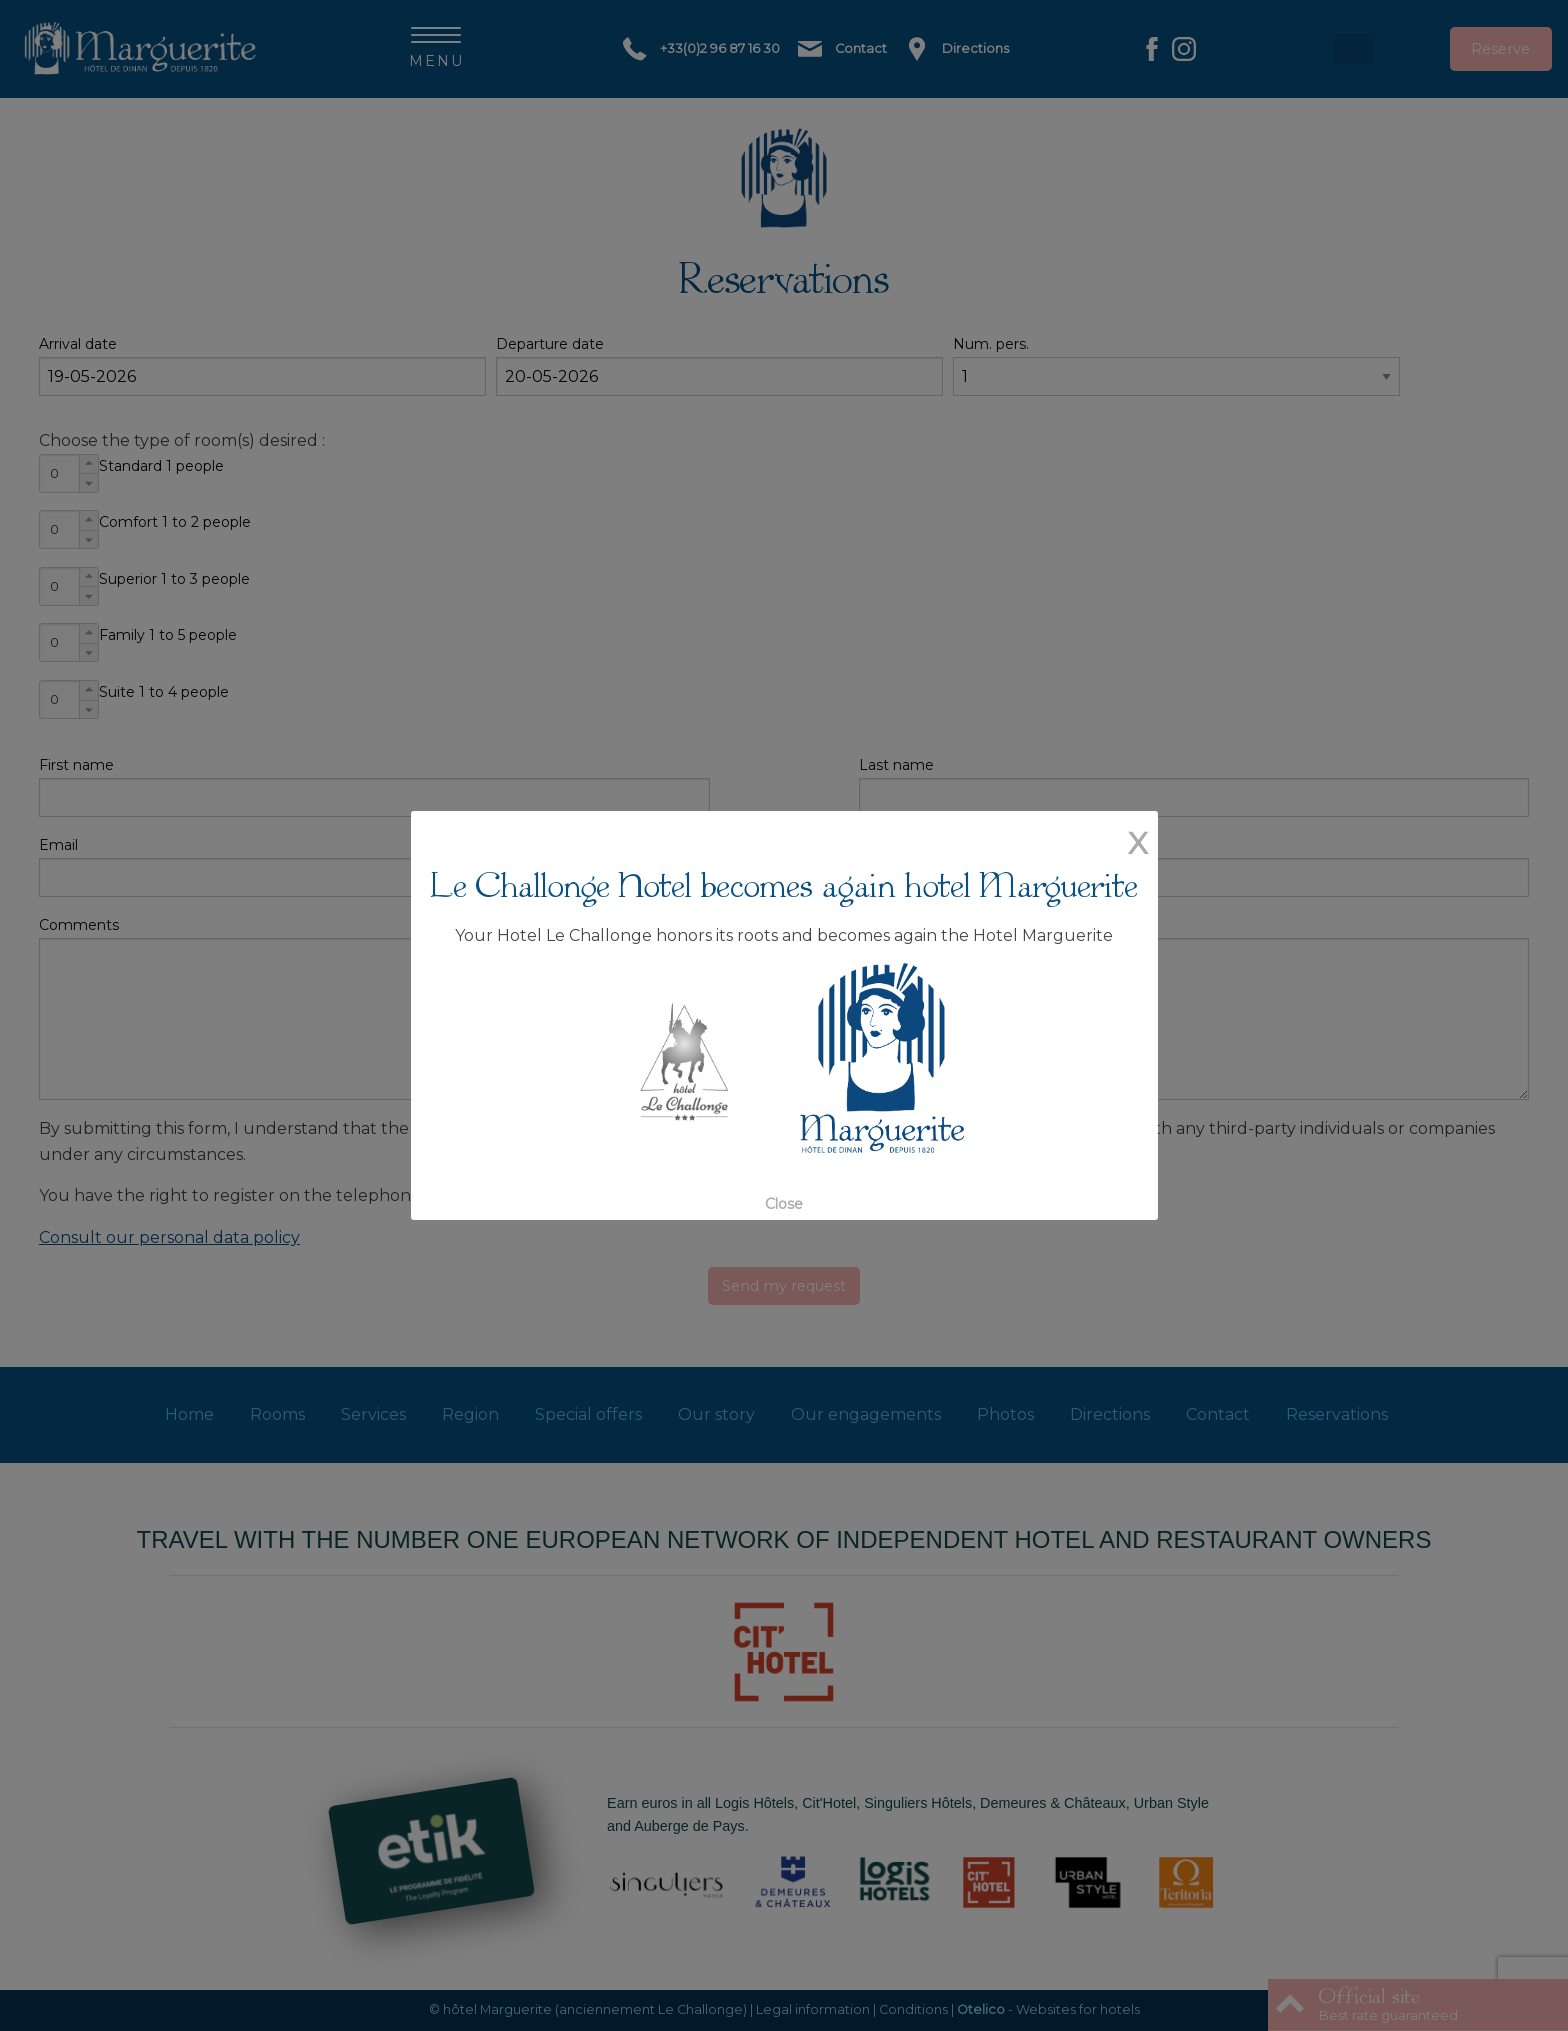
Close (784, 1204)
